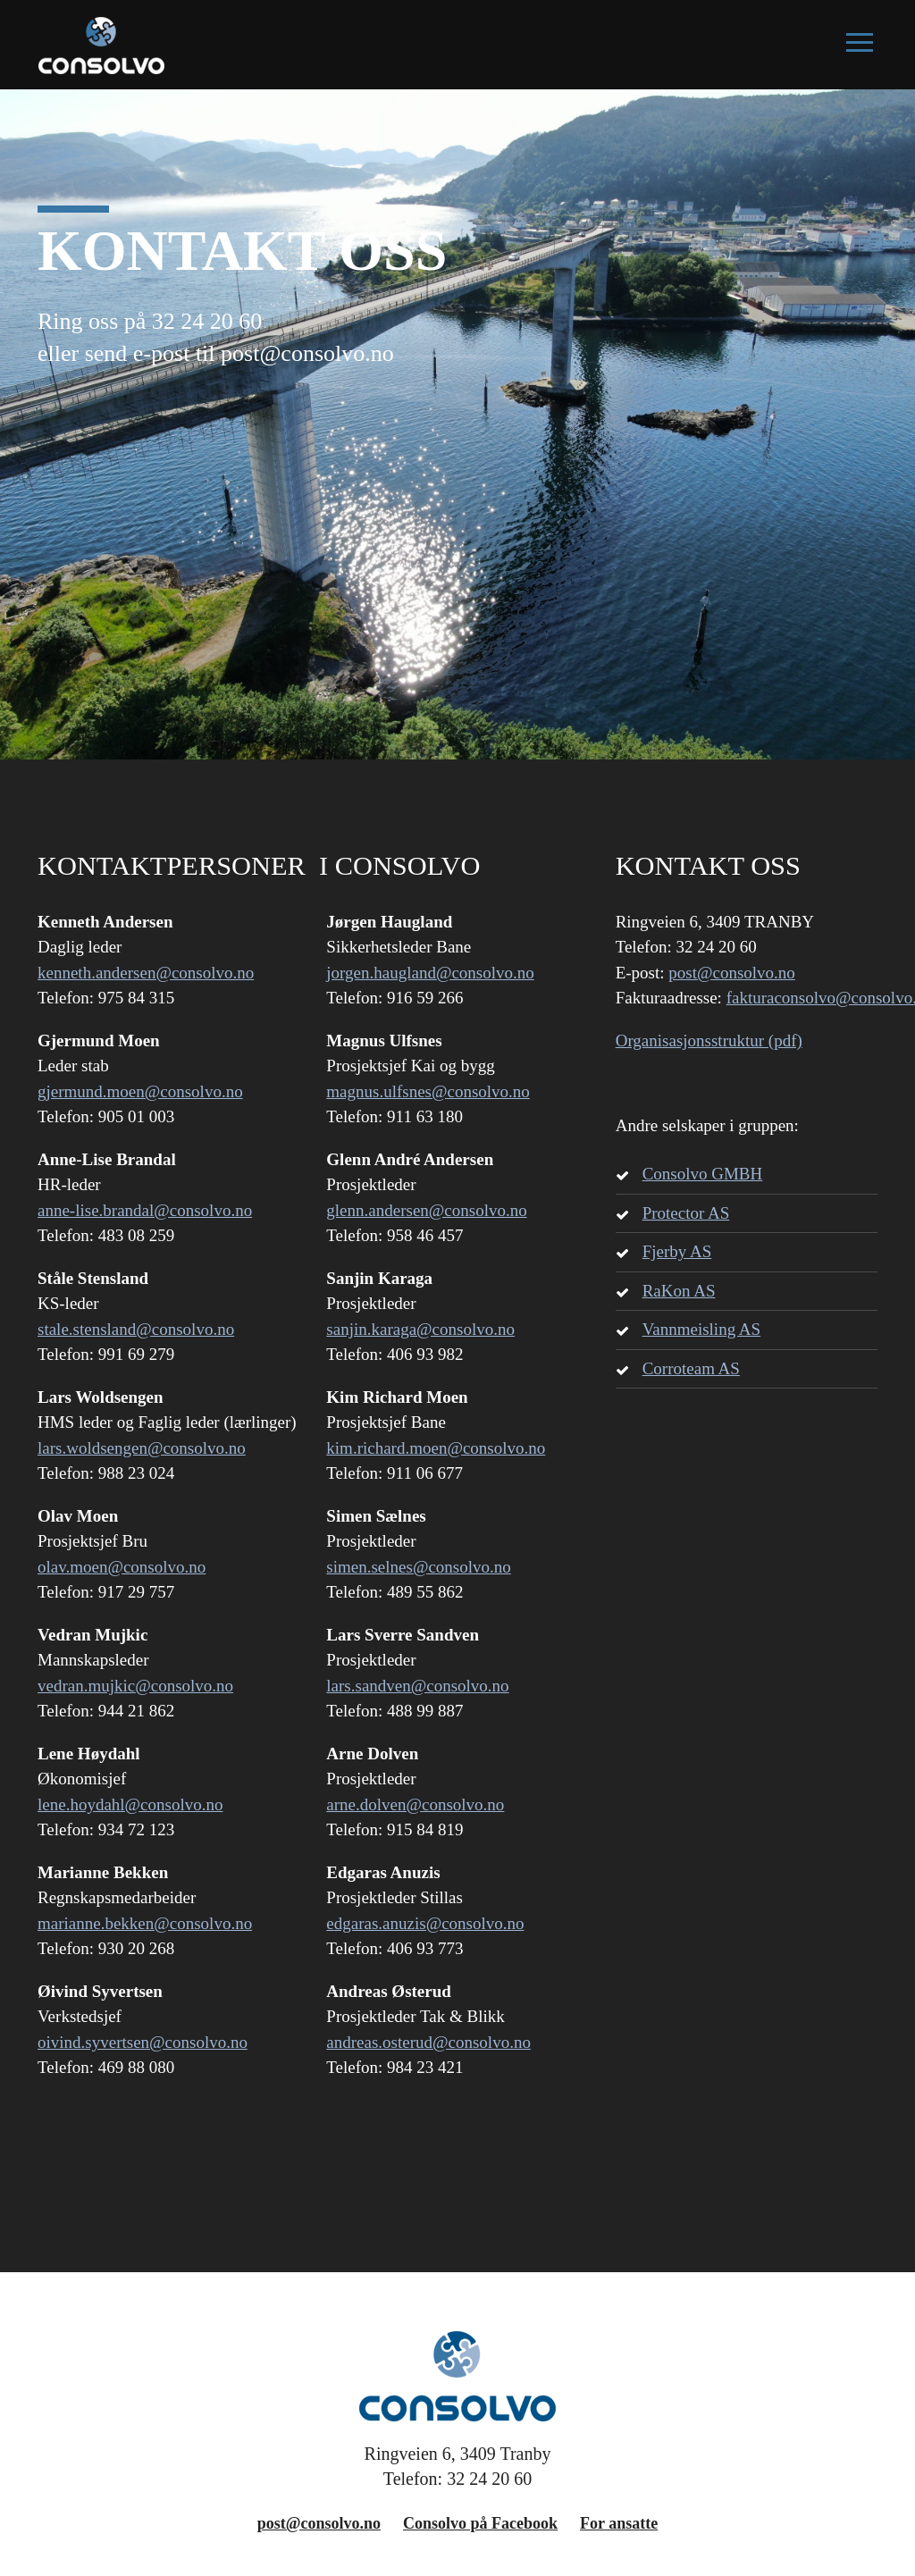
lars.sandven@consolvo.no (417, 1685)
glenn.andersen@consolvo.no (426, 1210)
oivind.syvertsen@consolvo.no (143, 2042)
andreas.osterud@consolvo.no (428, 2042)
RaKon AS (679, 1290)
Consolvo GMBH (702, 1173)
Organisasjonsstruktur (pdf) (709, 1040)
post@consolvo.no (731, 972)
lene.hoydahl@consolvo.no (130, 1804)
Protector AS (686, 1213)
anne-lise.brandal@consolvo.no (145, 1210)
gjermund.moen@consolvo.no (140, 1091)
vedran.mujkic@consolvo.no (135, 1685)
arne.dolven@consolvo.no (415, 1804)
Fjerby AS (677, 1251)
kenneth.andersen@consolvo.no (146, 972)
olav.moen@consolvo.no (122, 1566)
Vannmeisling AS (701, 1329)
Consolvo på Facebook (480, 2523)
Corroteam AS (691, 1368)
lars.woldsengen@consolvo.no (142, 1448)
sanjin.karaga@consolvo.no (420, 1329)
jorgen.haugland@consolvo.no (429, 972)
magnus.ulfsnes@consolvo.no (428, 1091)
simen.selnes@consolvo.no (418, 1566)
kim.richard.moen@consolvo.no (435, 1448)
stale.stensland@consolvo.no (136, 1329)
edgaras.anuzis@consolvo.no (425, 1923)
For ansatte (619, 2523)
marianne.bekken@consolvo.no (145, 1923)
